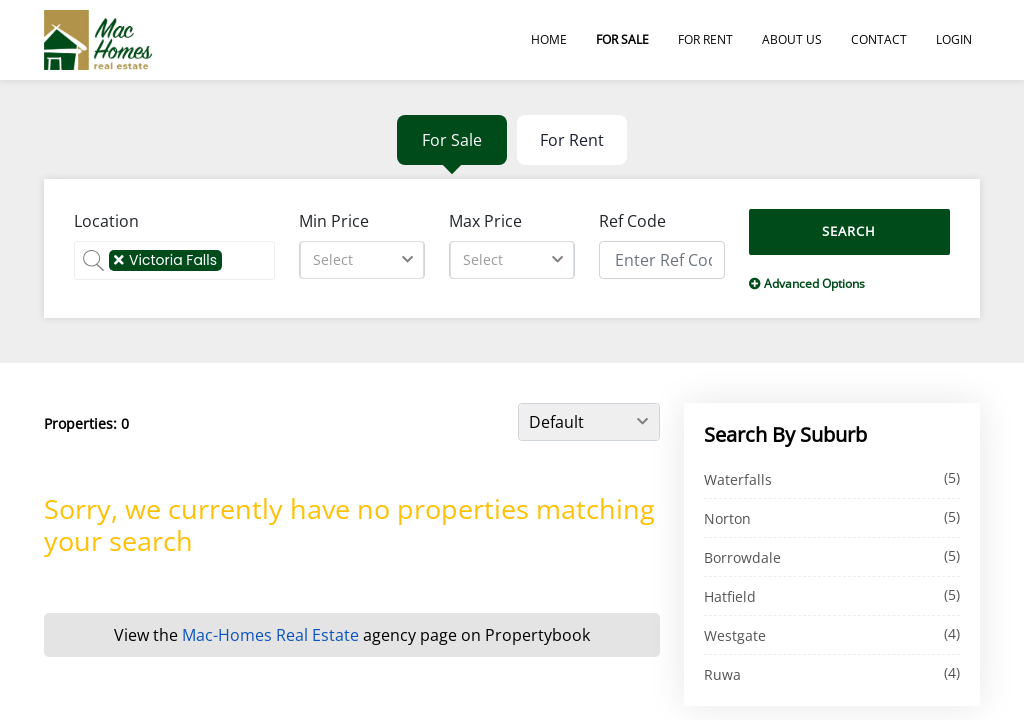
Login (954, 39)
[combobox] (362, 260)
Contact (879, 39)
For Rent (705, 39)
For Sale (622, 39)
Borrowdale (742, 557)
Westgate (735, 635)
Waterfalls (738, 479)
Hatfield (730, 596)
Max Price (485, 221)
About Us (792, 39)
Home (549, 39)
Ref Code (632, 221)
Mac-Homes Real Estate (270, 635)
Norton (727, 518)
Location (106, 221)
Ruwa (722, 674)
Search (849, 231)
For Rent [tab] (572, 140)
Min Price (334, 221)
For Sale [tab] (452, 140)
